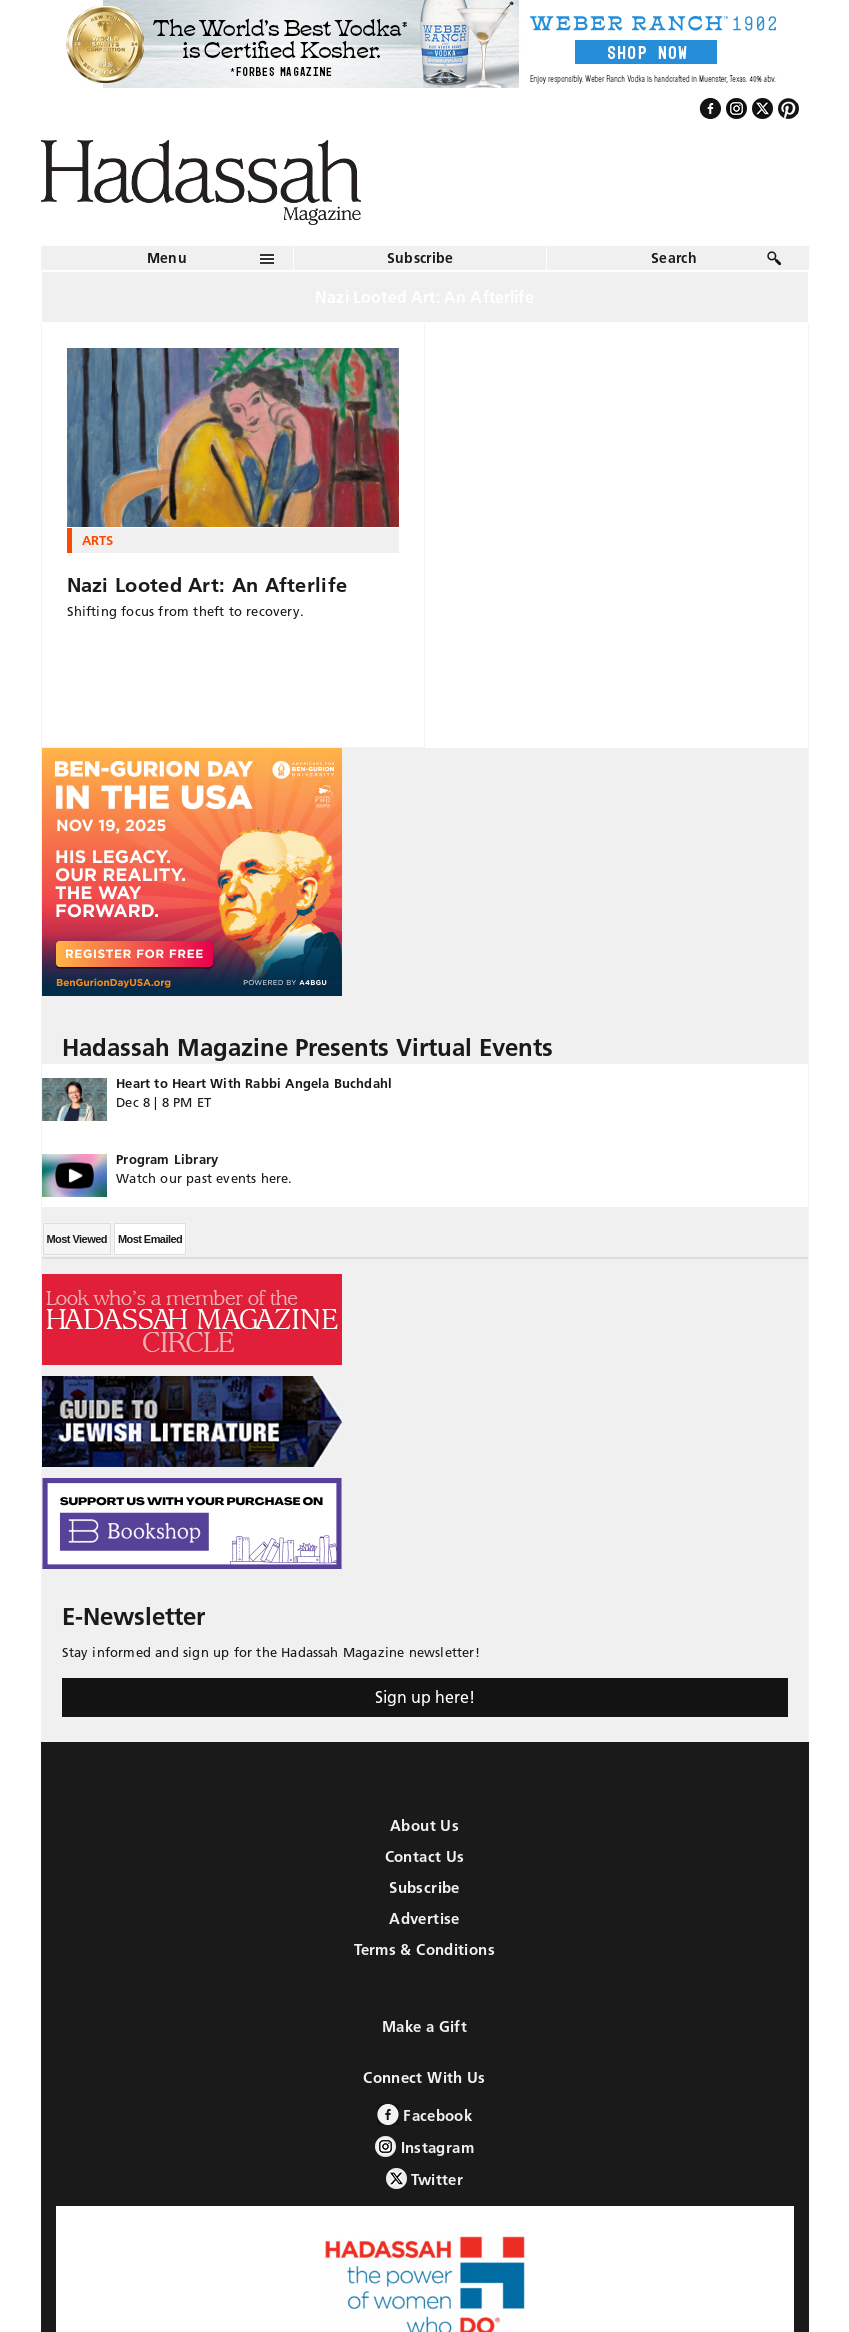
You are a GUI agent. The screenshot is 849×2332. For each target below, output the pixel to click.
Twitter (424, 2178)
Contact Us (425, 1856)
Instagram (424, 2146)
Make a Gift (424, 2026)
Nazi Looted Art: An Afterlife (207, 585)
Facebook (424, 2114)
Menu (167, 258)
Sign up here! (425, 1697)
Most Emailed (150, 1239)
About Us (424, 1825)
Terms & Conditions (424, 1949)
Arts (98, 540)
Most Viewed (77, 1239)
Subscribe (420, 258)
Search (674, 258)
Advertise (424, 1918)
